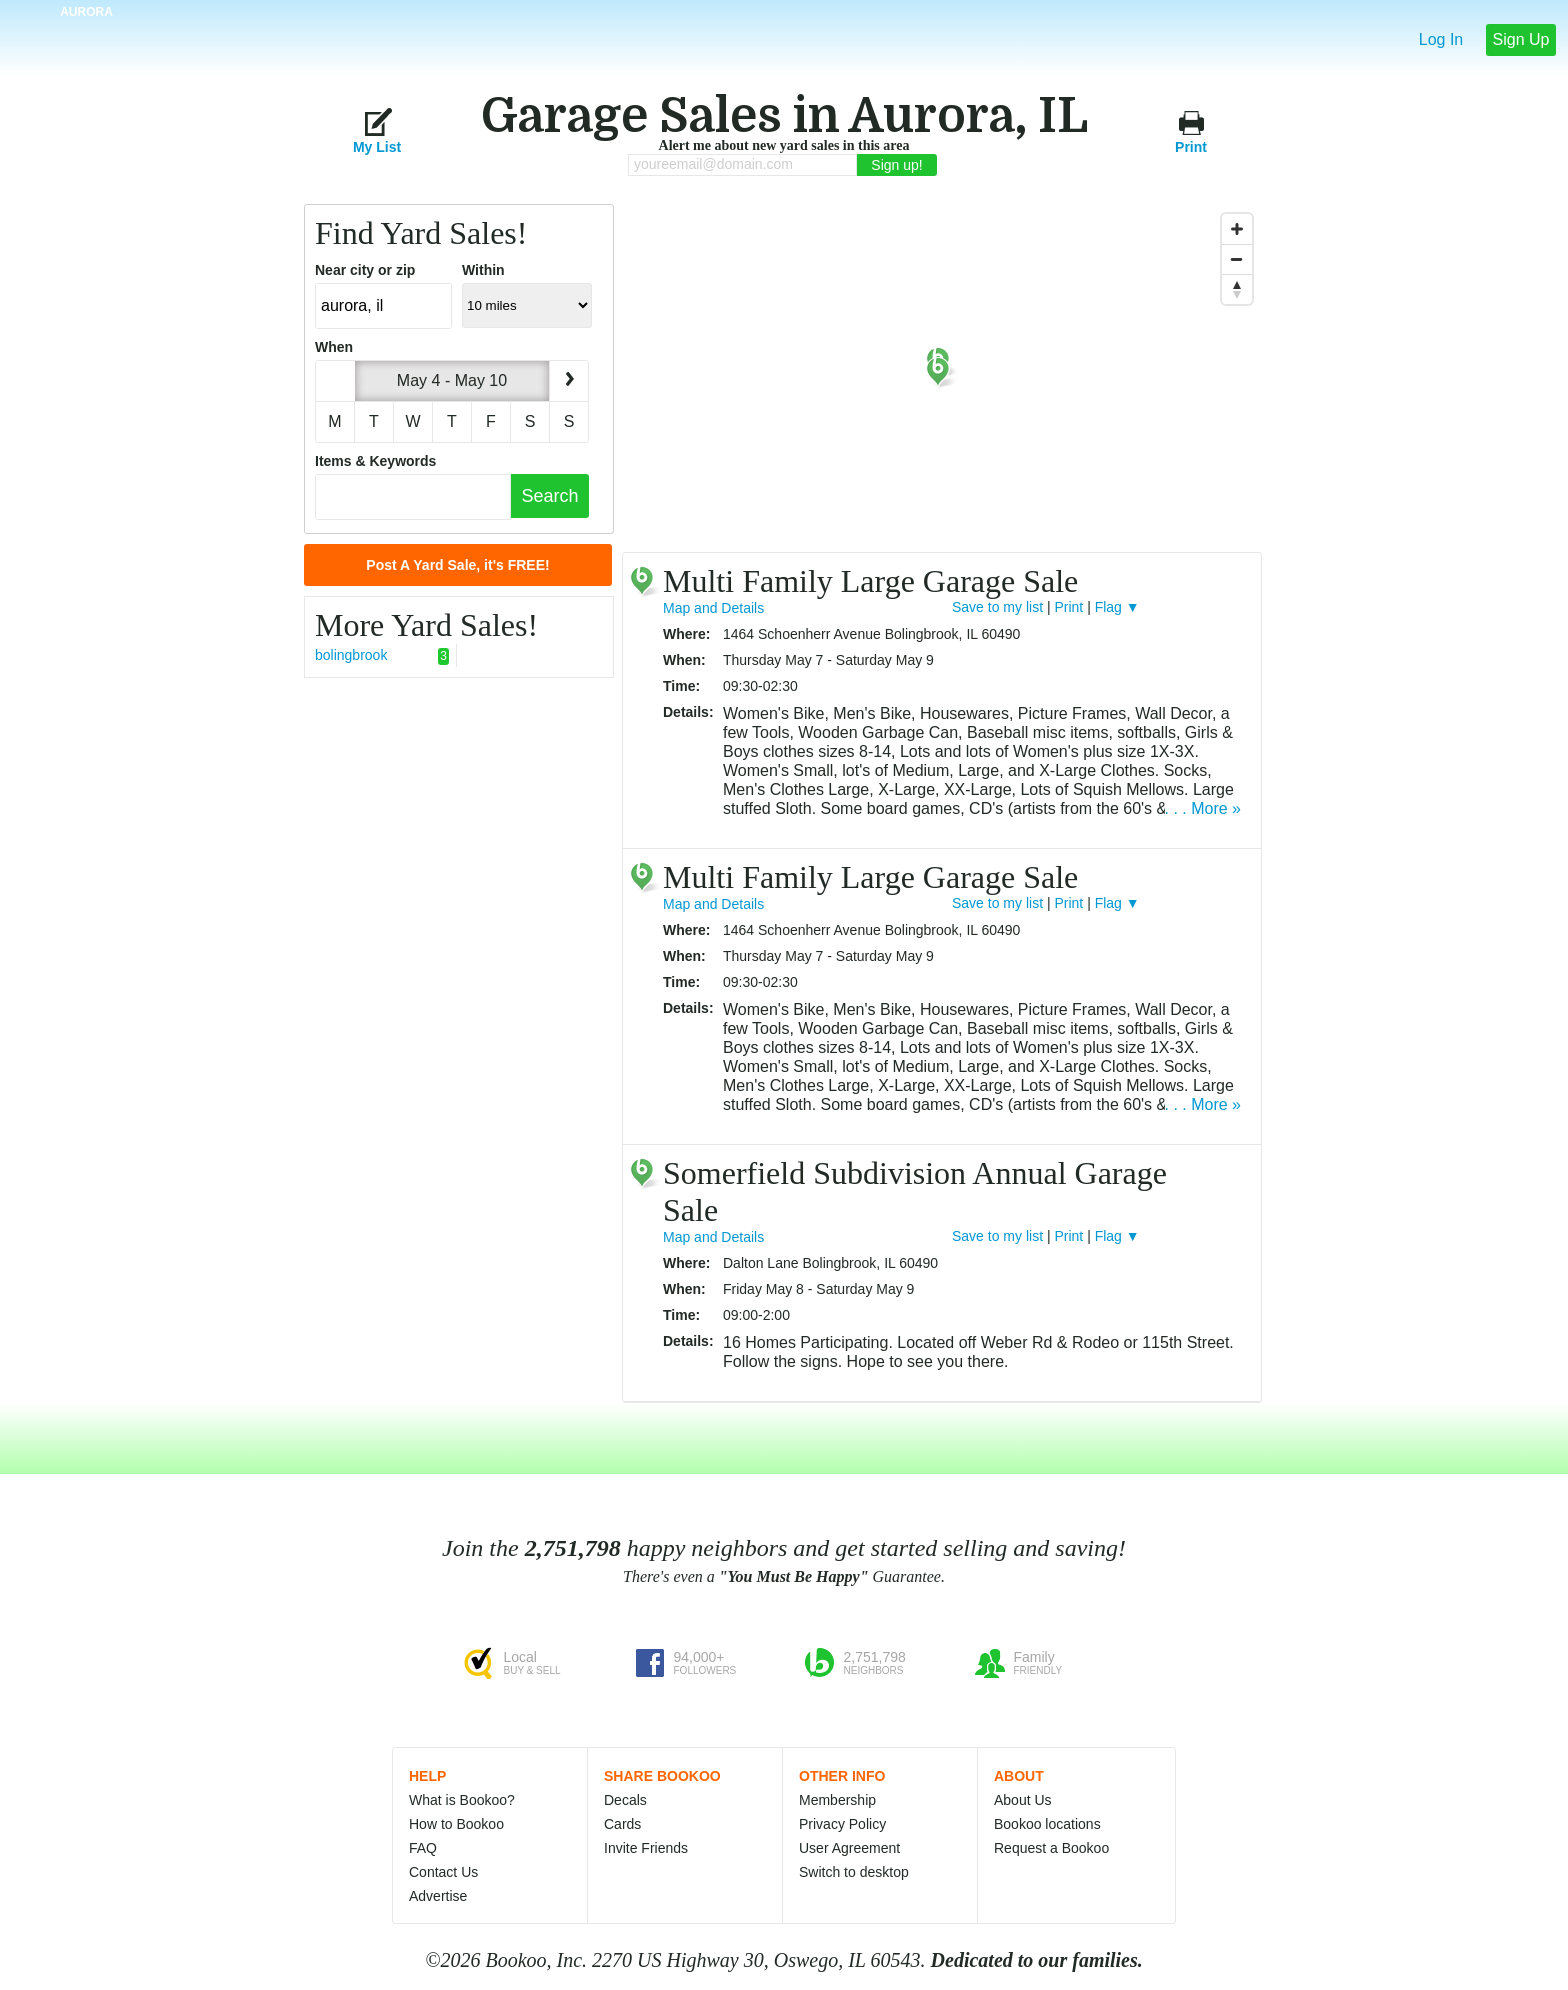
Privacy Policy (842, 1824)
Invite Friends (646, 1848)
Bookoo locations (1047, 1824)
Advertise (438, 1896)
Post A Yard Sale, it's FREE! (457, 565)
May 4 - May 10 (452, 380)
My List (377, 130)
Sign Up (1521, 39)
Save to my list (997, 607)
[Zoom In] (1237, 229)
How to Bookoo (456, 1824)
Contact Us (443, 1872)
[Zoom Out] (1237, 259)
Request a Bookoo (1051, 1848)
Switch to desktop (854, 1872)
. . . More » (1203, 808)
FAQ (423, 1848)
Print (1191, 130)
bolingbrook (382, 656)
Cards (622, 1824)
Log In (1441, 39)
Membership (837, 1800)
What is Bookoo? (462, 1800)
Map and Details (713, 608)
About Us (1023, 1800)
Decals (625, 1800)
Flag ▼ (1117, 607)
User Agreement (849, 1848)
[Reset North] (1237, 289)
